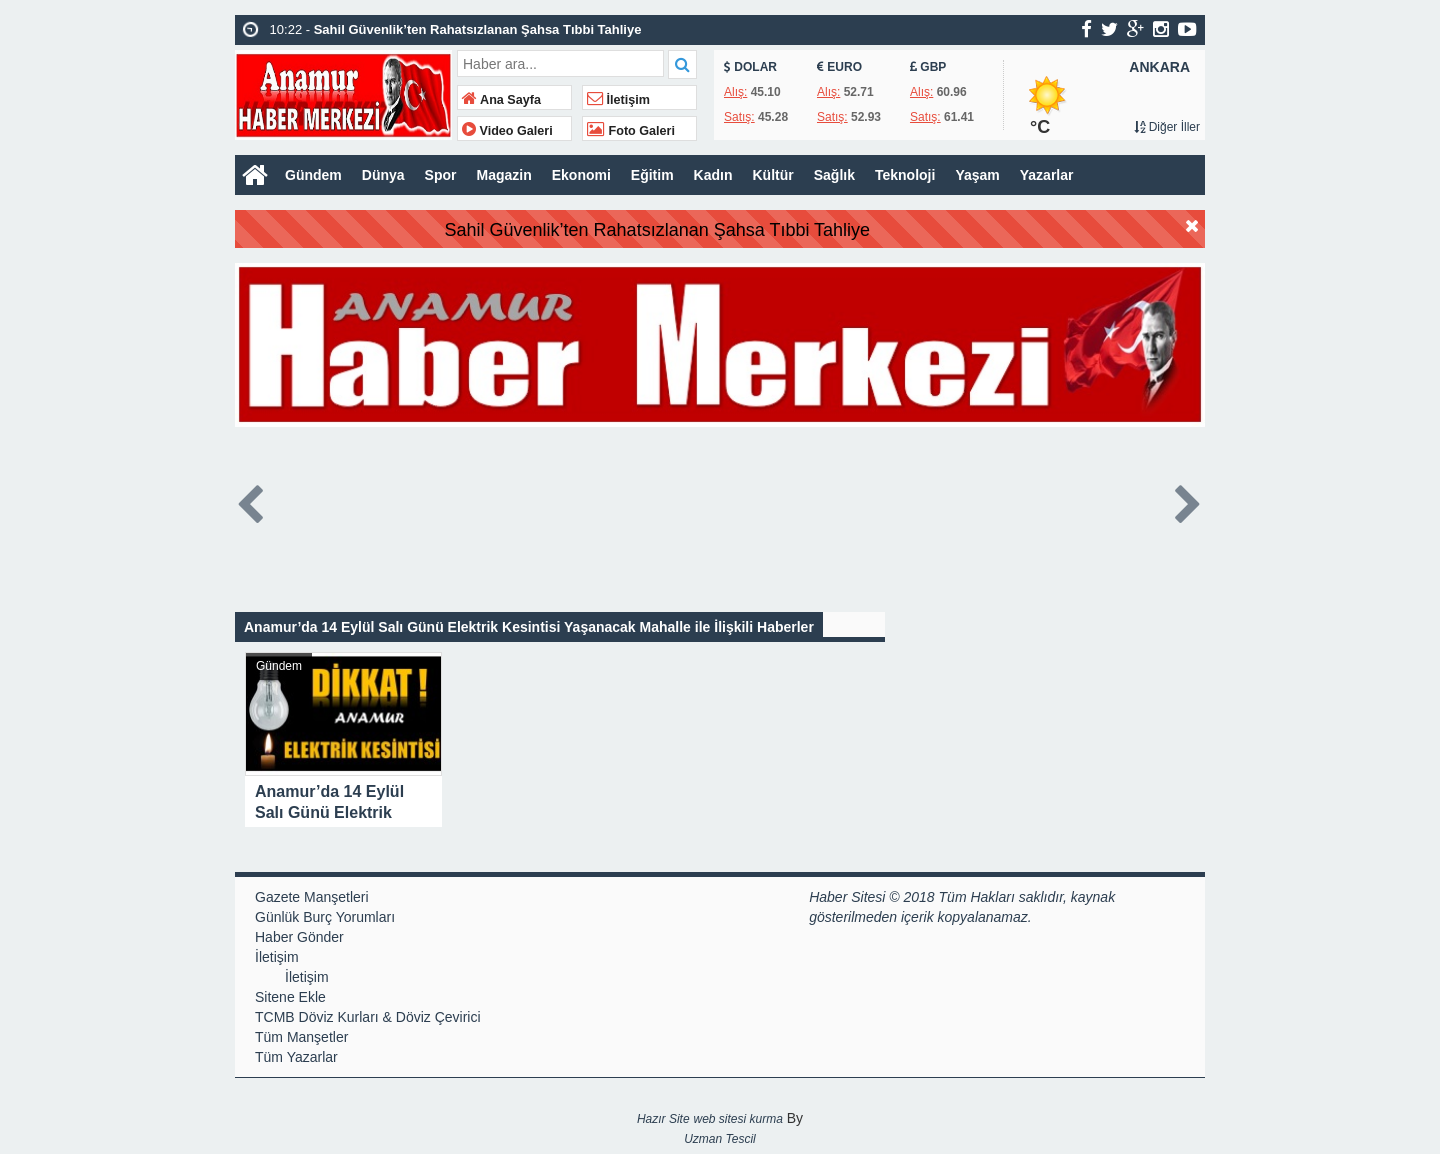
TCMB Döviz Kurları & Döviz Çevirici (368, 1017)
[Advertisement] (135, 844)
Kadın (713, 175)
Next (1189, 500)
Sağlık (834, 175)
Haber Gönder (299, 937)
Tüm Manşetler (301, 1037)
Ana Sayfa (501, 100)
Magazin (503, 175)
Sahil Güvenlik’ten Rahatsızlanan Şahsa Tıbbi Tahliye (704, 230)
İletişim (618, 100)
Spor (441, 175)
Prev (251, 500)
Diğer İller (1167, 127)
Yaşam (977, 175)
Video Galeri (507, 131)
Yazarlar (1047, 175)
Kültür (773, 175)
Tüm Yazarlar (296, 1057)
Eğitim (652, 175)
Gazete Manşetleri (312, 897)
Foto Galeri (631, 131)
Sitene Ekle (290, 997)
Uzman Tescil (720, 1139)
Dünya (383, 175)
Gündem (313, 175)
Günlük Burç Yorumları (325, 917)
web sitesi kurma (737, 1119)
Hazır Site (663, 1119)
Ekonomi (581, 175)
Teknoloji (905, 175)
